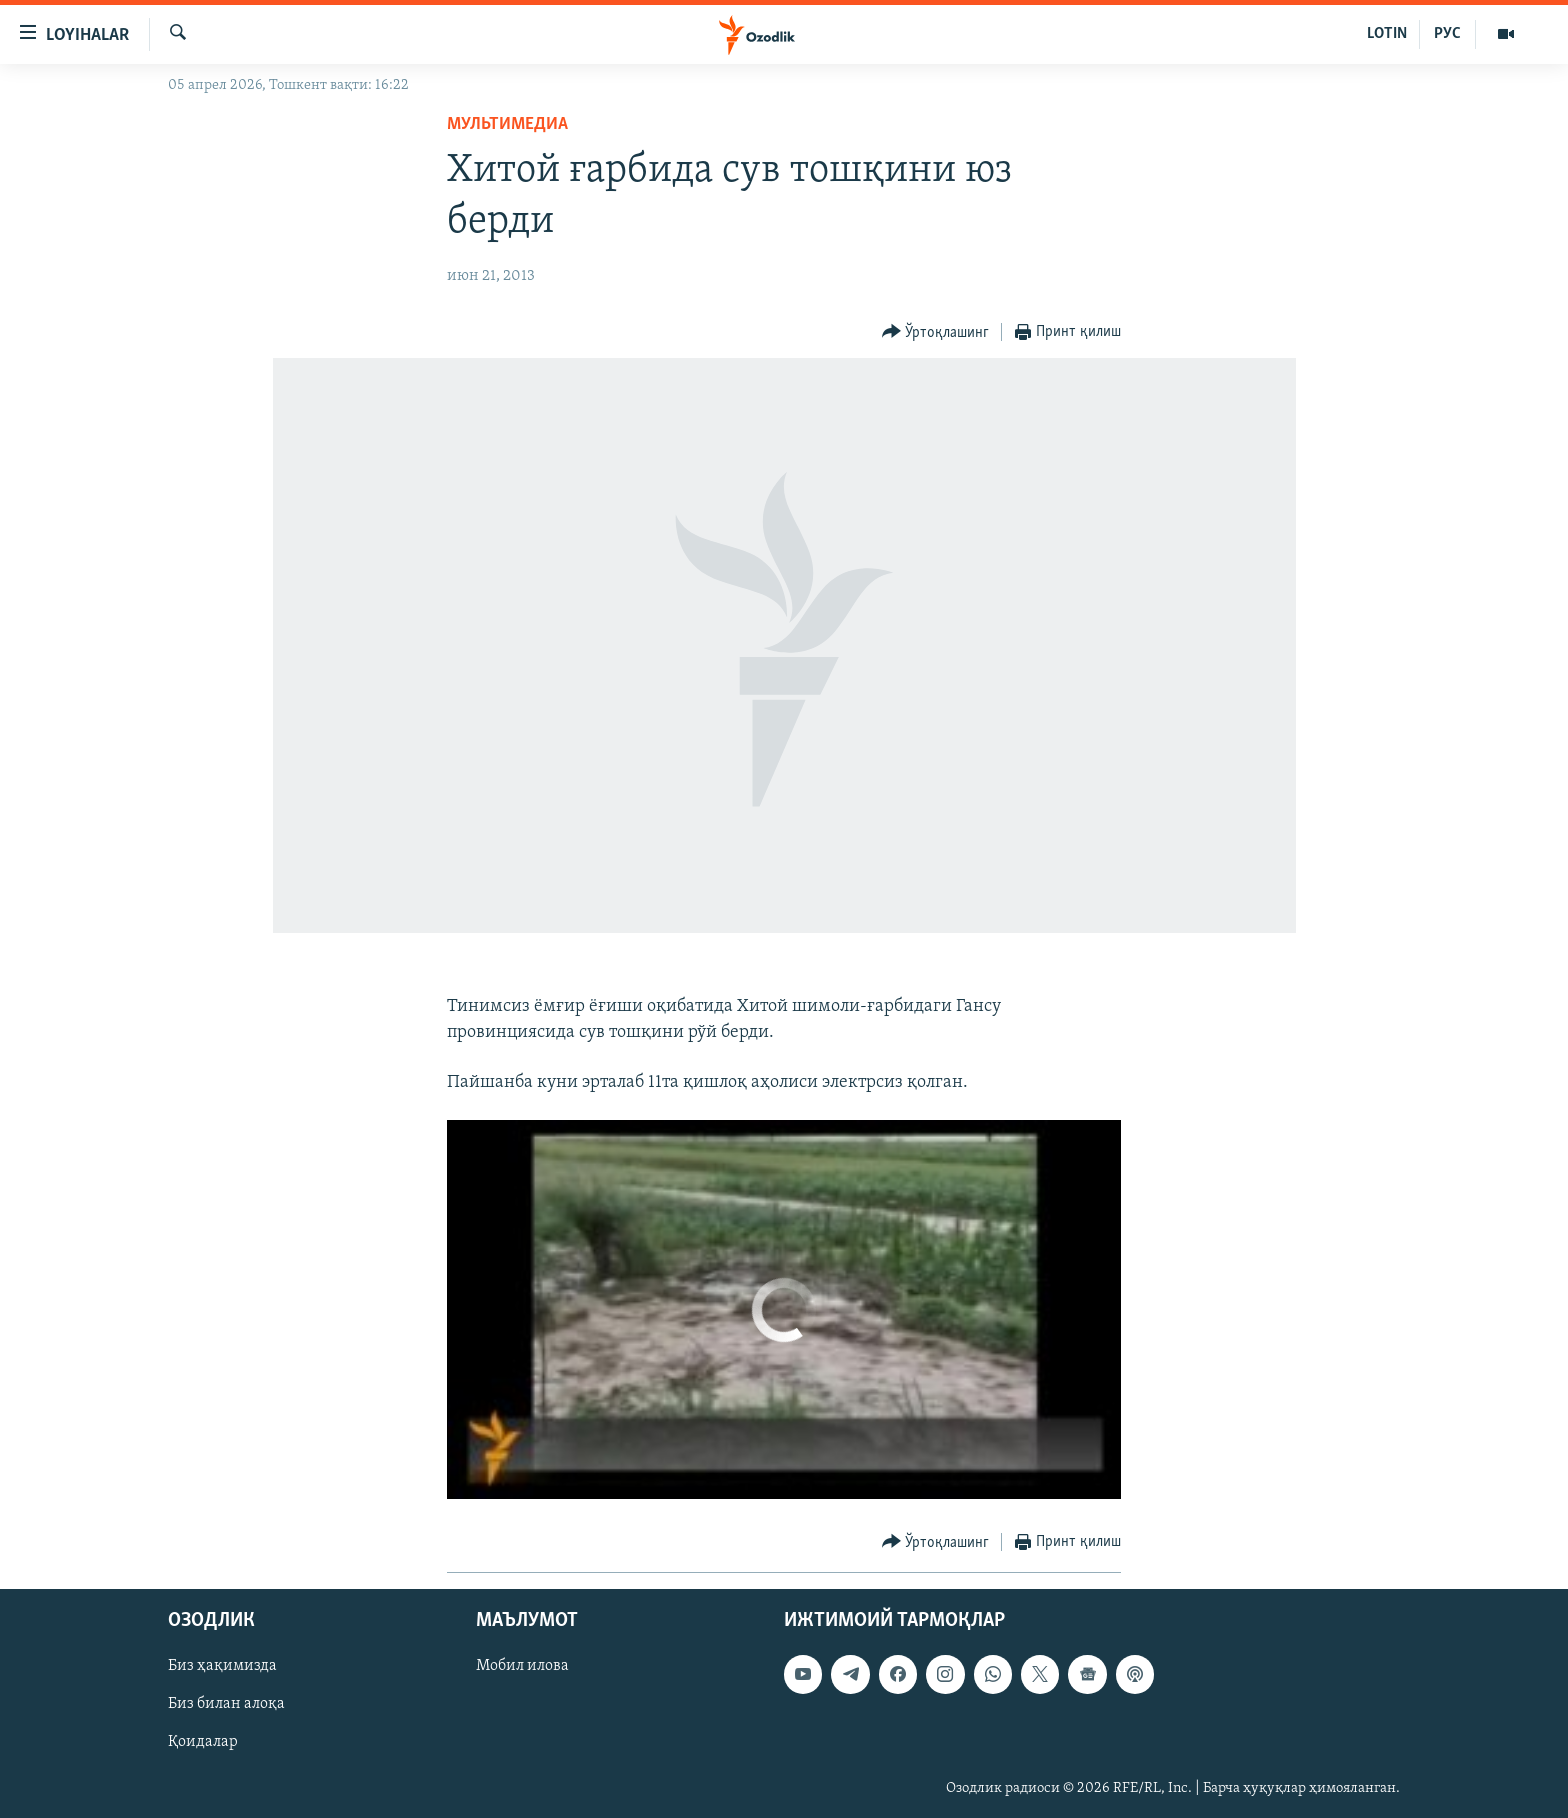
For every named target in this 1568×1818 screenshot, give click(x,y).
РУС (1447, 34)
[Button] (936, 332)
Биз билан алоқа (226, 1705)
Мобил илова (522, 1667)
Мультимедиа (507, 124)
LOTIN (1387, 34)
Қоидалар (203, 1743)
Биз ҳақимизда (222, 1667)
